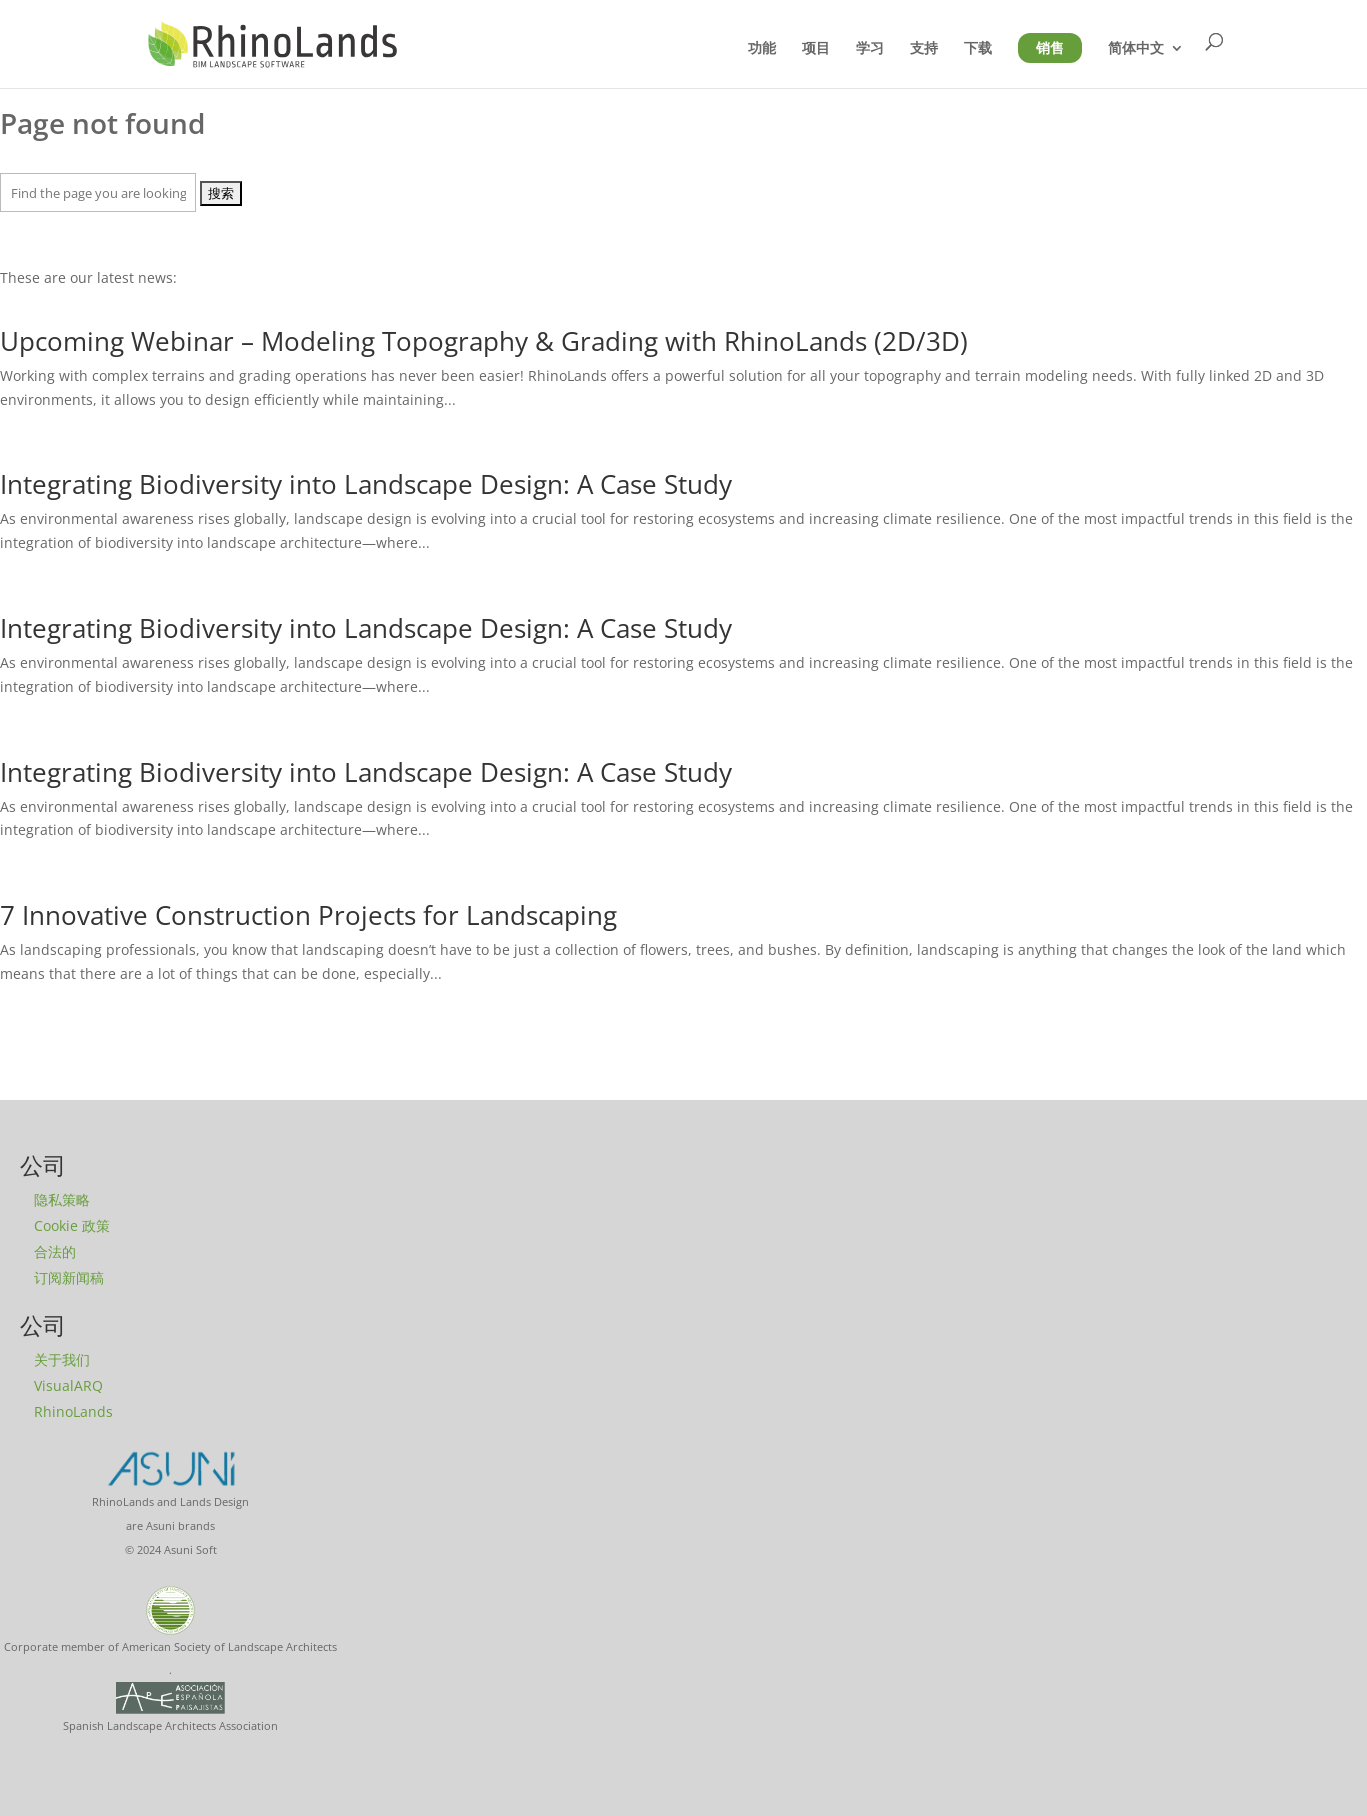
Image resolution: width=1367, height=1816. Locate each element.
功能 (762, 48)
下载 (978, 48)
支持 (924, 48)
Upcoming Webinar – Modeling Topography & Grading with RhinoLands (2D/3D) (484, 341)
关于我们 (62, 1359)
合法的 (55, 1251)
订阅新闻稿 (69, 1277)
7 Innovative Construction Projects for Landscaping (308, 915)
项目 (816, 48)
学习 (870, 48)
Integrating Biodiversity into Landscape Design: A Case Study (366, 484)
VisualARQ (68, 1385)
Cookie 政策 (72, 1225)
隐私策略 (62, 1199)
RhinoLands (73, 1411)
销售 (1050, 48)
